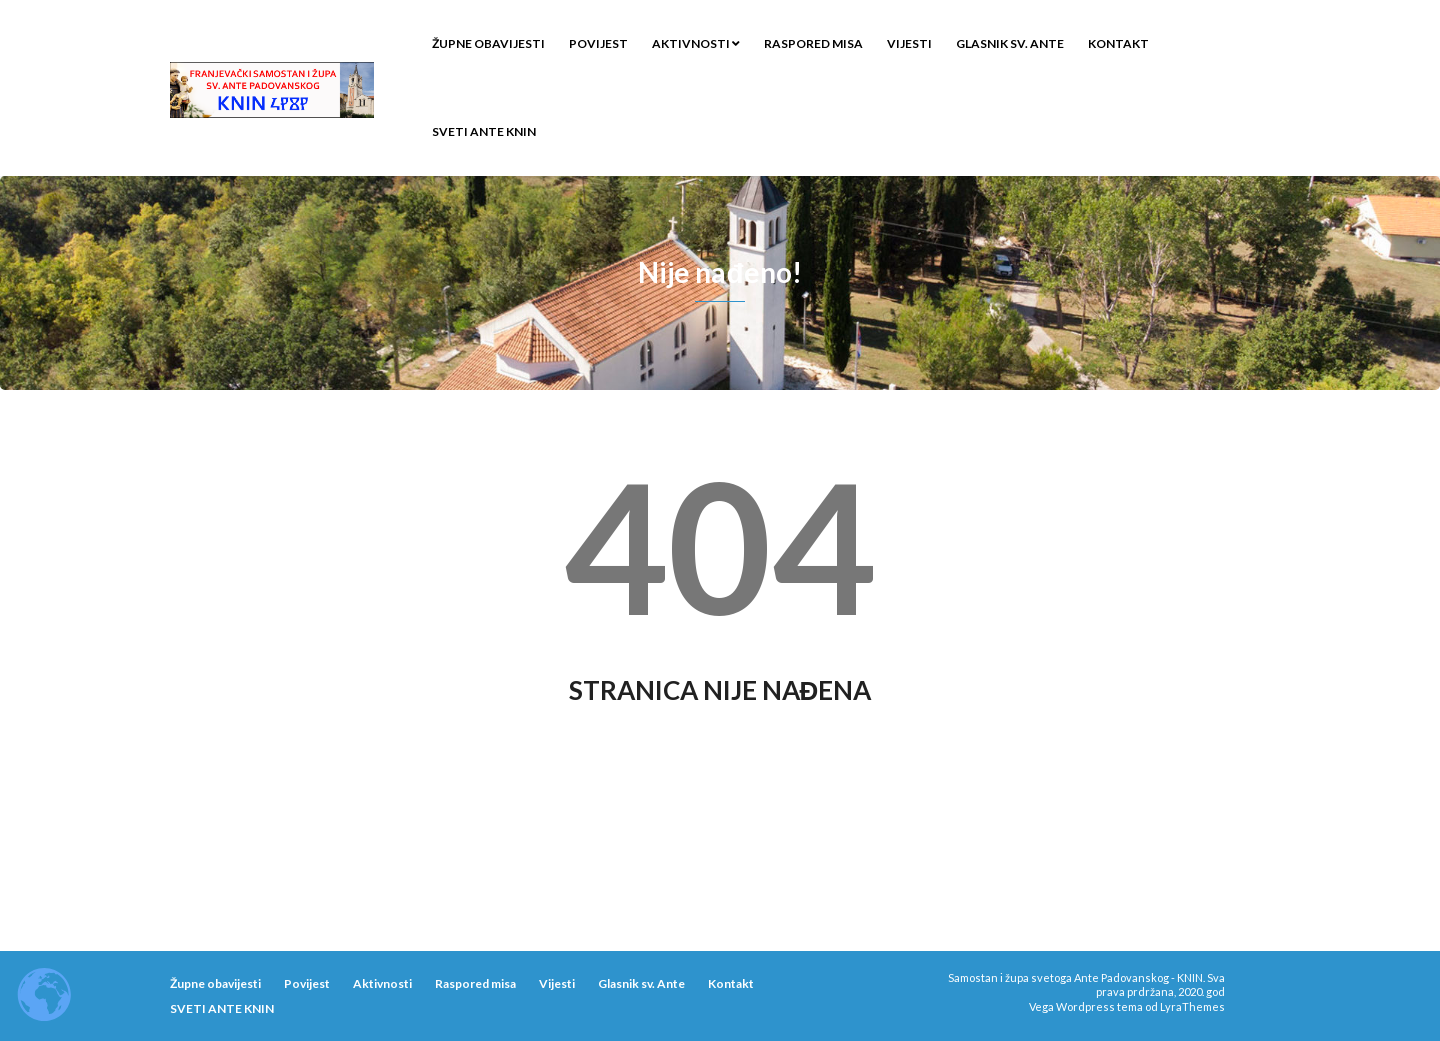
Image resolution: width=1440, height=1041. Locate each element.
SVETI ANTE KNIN (484, 131)
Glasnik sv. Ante (1010, 43)
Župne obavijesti (488, 43)
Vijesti (909, 43)
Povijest (598, 43)
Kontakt (1118, 43)
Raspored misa (813, 43)
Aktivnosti (696, 43)
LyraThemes (1192, 1006)
